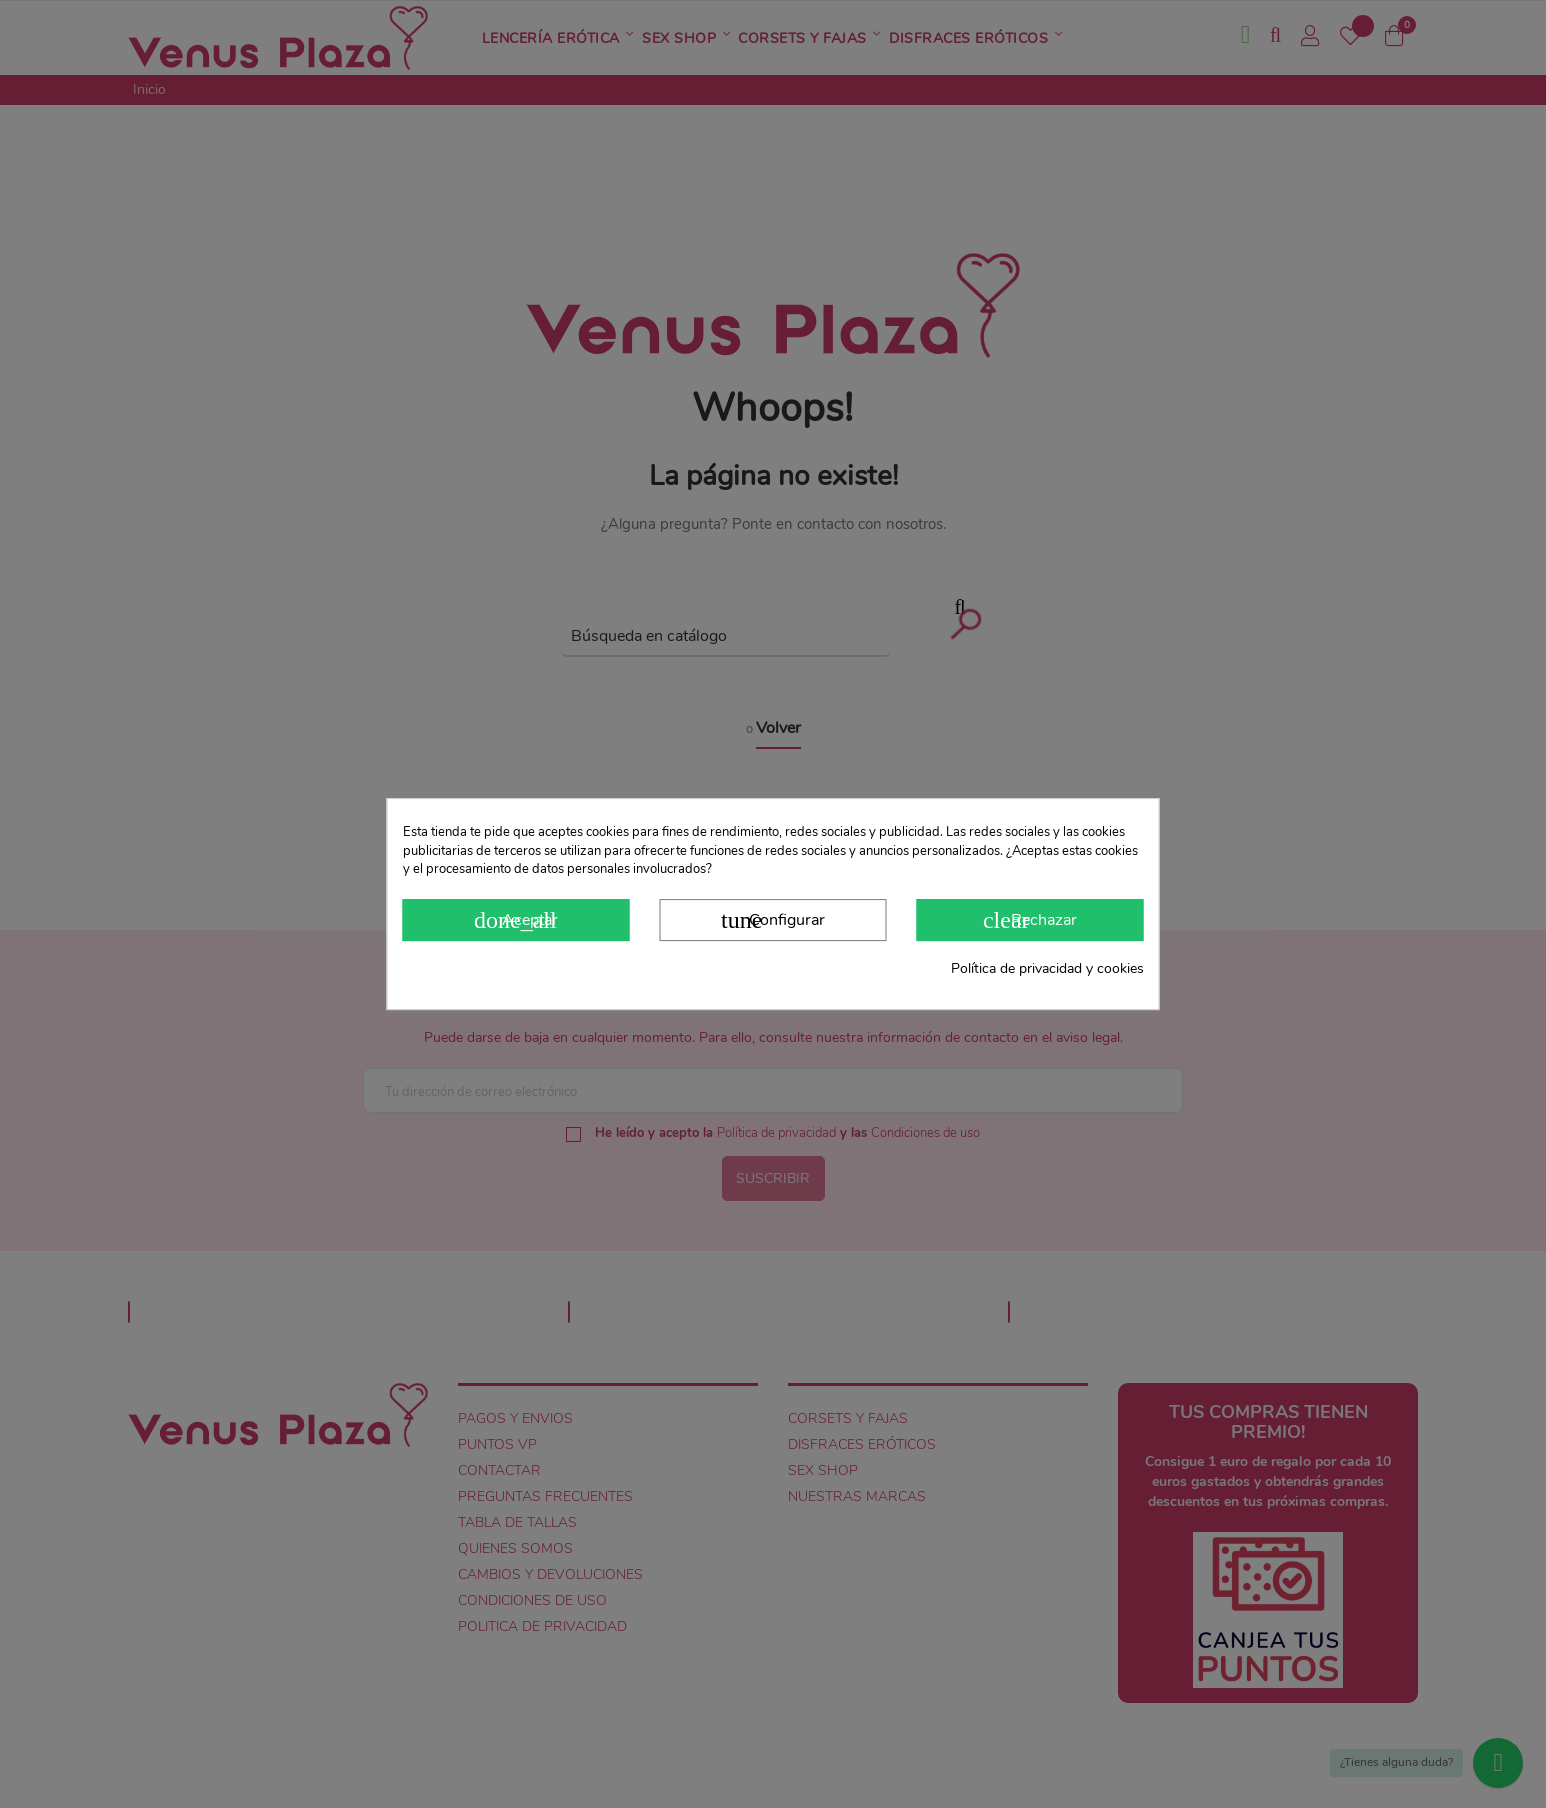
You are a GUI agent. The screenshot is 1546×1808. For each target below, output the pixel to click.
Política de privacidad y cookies (1047, 968)
